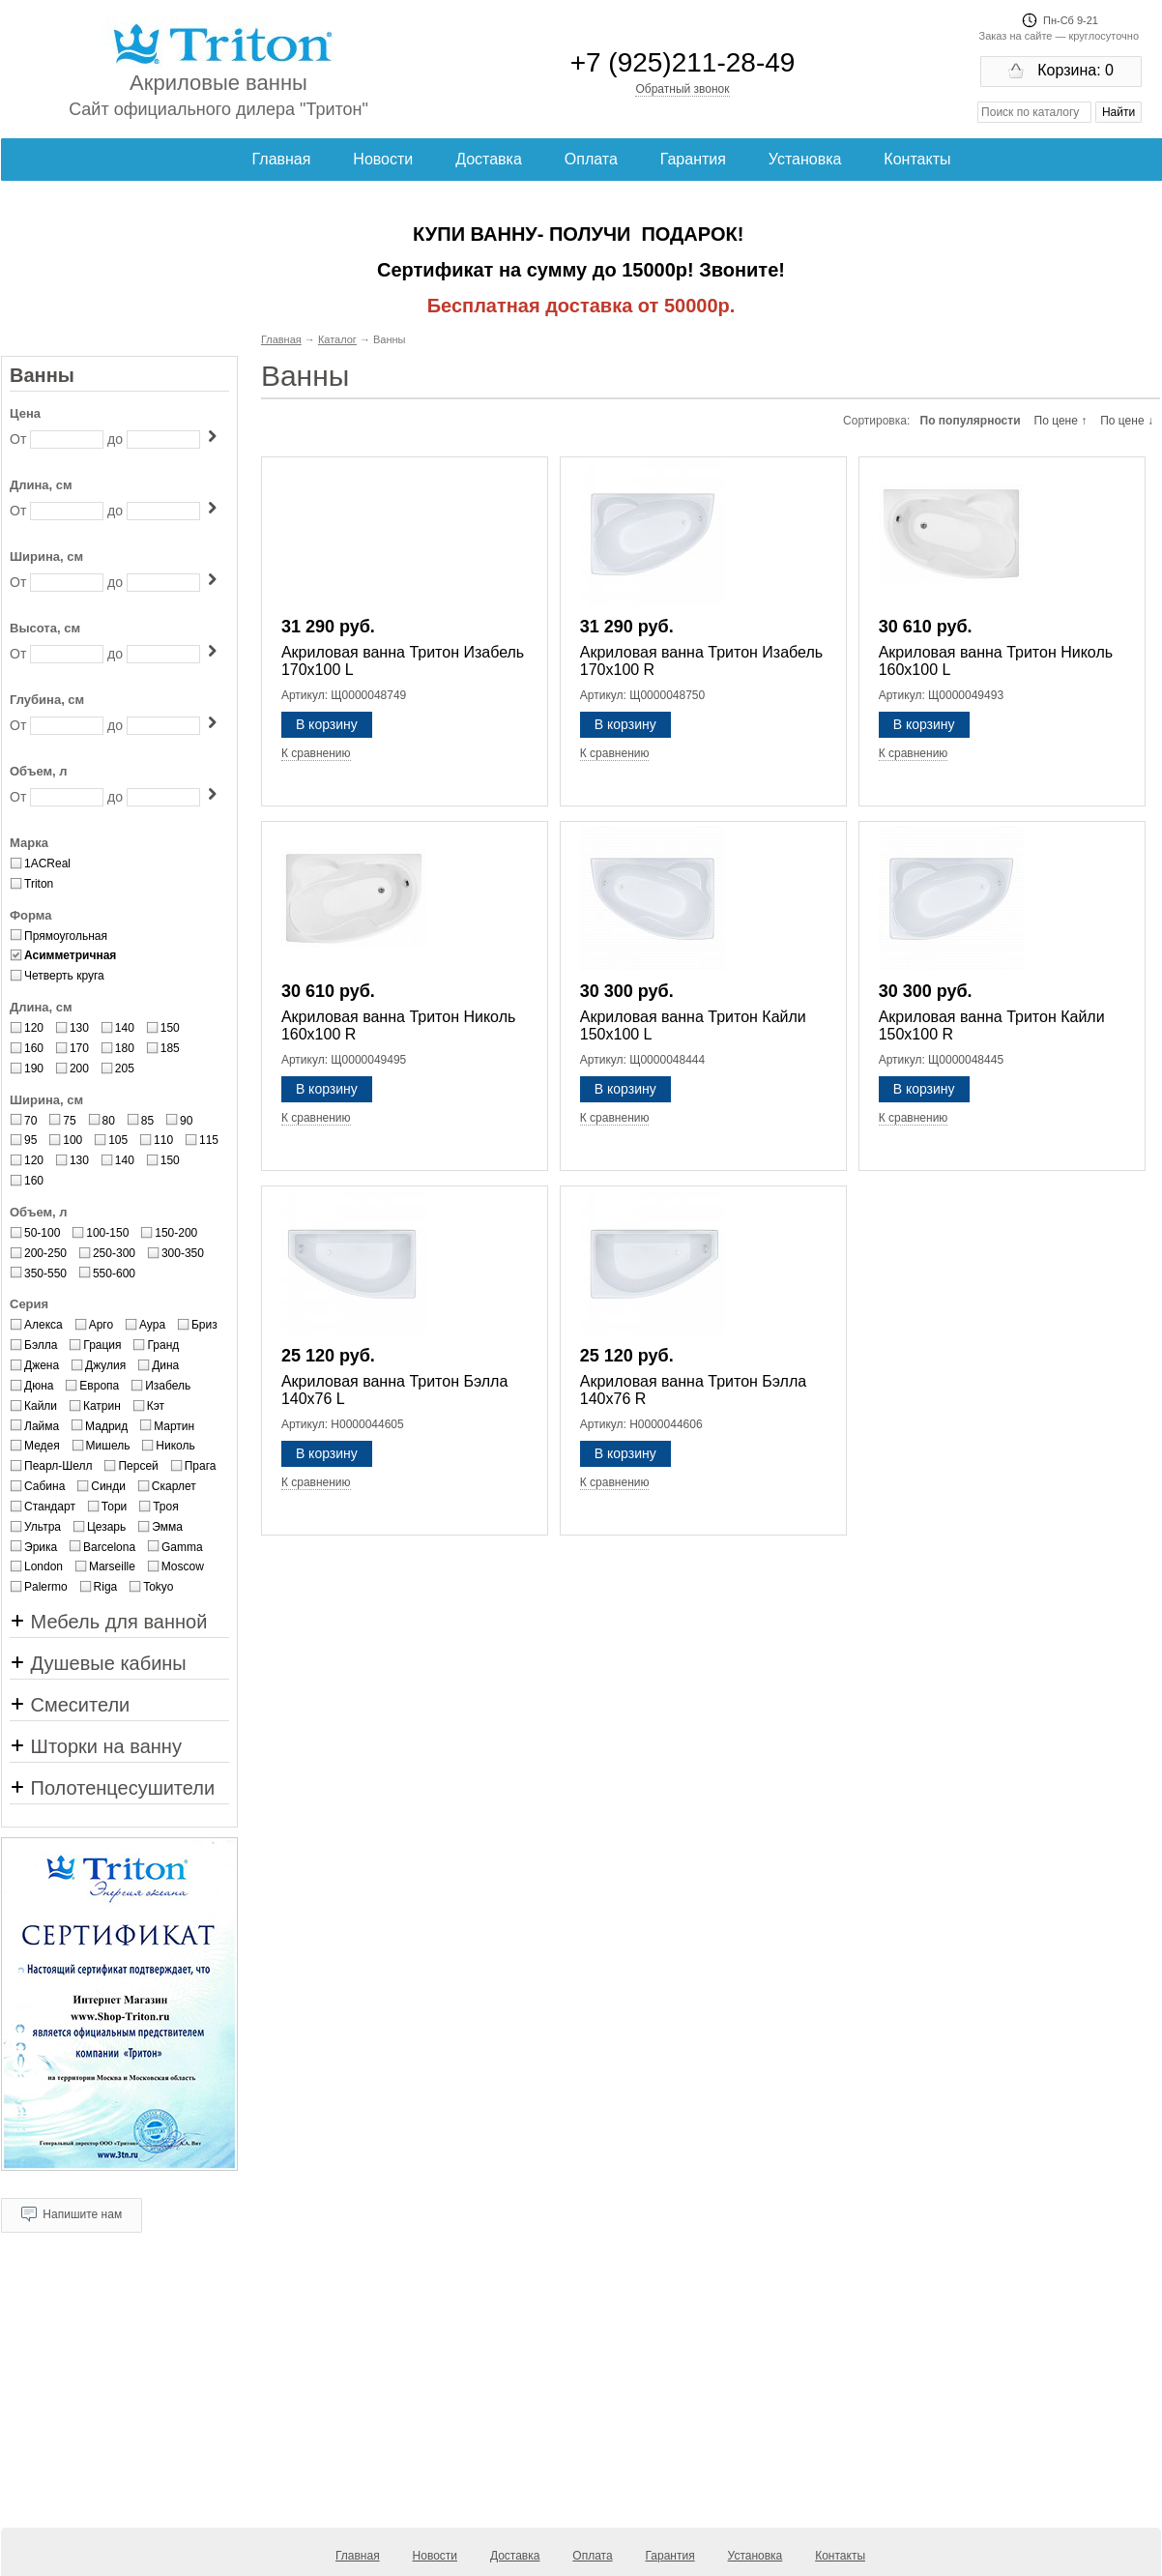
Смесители (70, 1704)
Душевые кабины (98, 1663)
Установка (805, 159)
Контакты (917, 159)
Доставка (488, 159)
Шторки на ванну (96, 1746)
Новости (383, 159)
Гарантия (693, 159)
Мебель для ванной (108, 1621)
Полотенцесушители (112, 1788)
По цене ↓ (1126, 420)
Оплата (591, 159)
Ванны (42, 375)
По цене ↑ (1061, 420)
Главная (281, 159)
